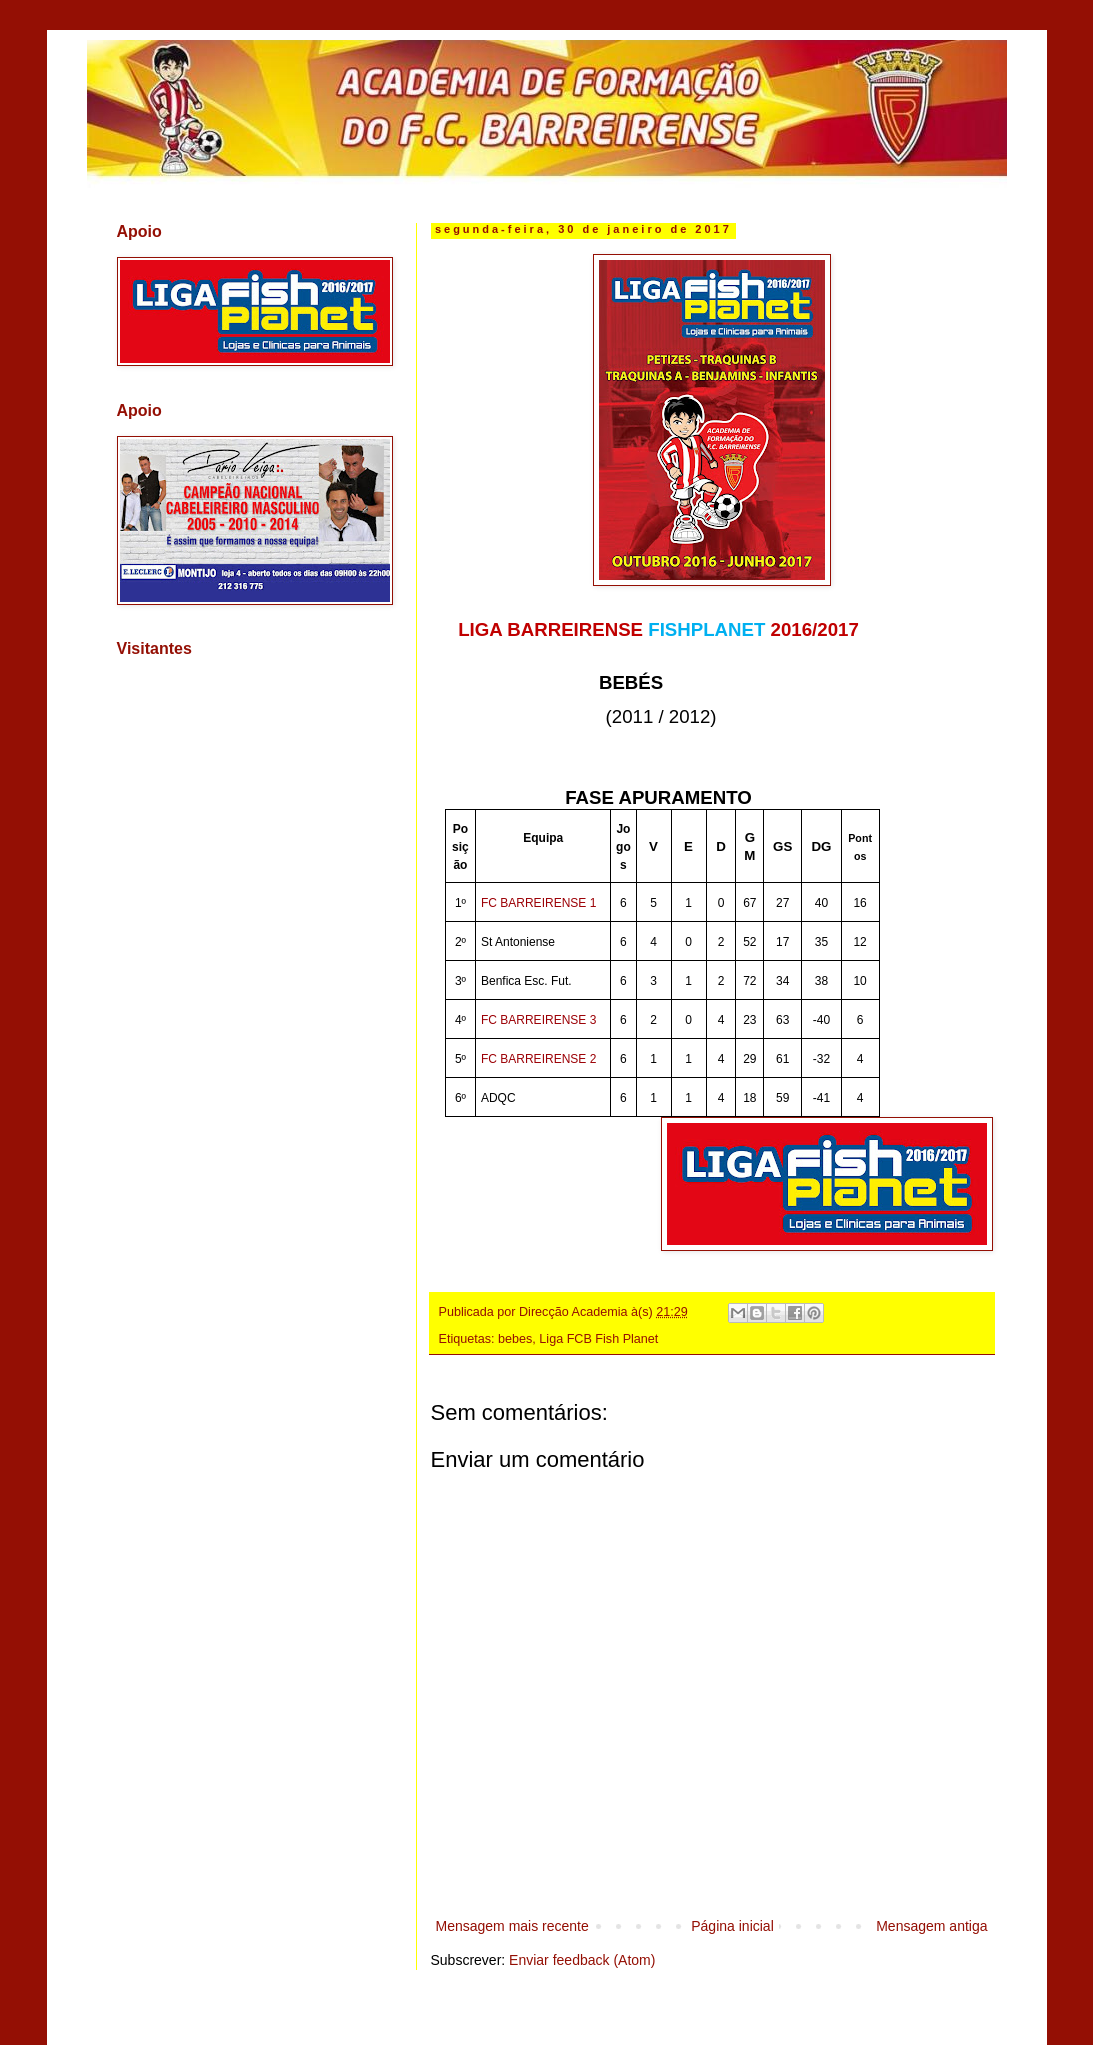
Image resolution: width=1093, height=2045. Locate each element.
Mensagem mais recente (512, 1926)
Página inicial (732, 1926)
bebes (515, 1339)
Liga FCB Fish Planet (598, 1339)
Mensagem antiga (931, 1926)
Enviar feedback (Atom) (582, 1960)
